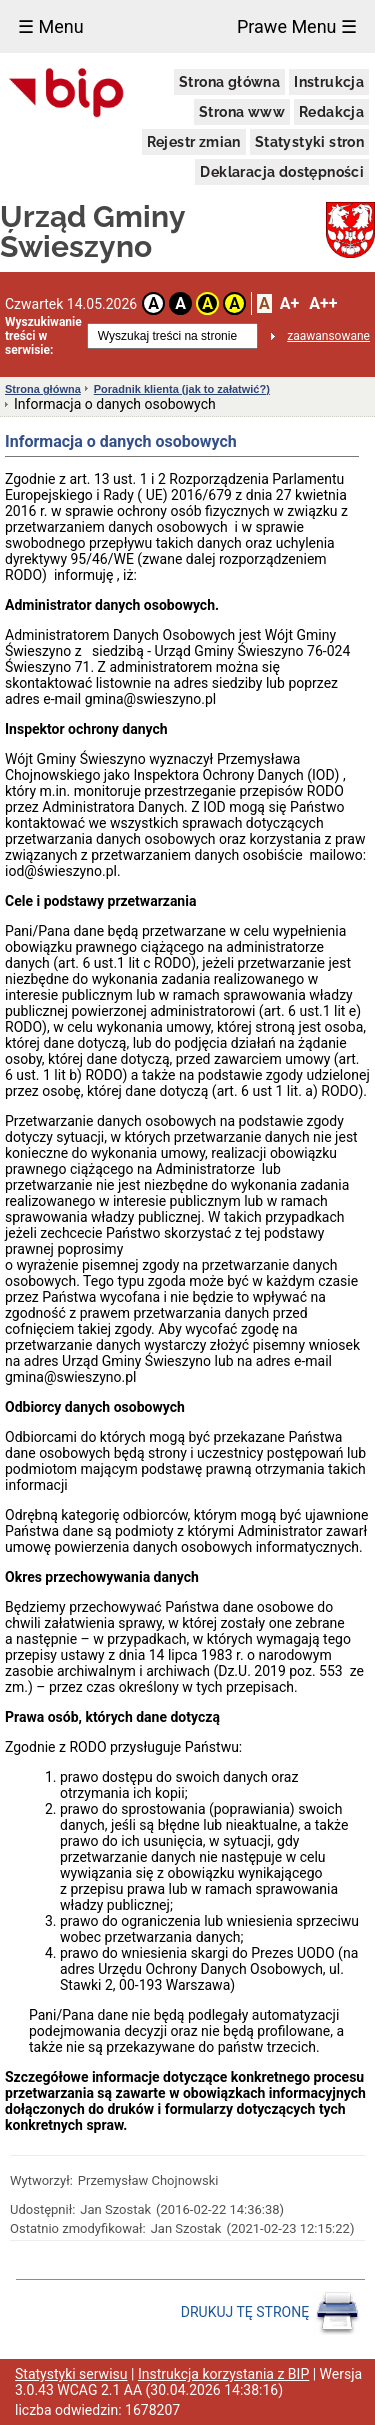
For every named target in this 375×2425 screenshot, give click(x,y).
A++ (323, 303)
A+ (289, 303)
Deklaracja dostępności (282, 172)
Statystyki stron (309, 142)
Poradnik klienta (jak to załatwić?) (182, 389)
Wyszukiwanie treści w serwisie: (43, 336)
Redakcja (331, 112)
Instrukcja (329, 82)
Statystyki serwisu (71, 2374)
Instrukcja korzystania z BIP (223, 2374)
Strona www (242, 112)
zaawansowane (328, 336)
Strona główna (229, 82)
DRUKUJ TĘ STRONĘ (270, 2313)
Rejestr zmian (194, 142)
